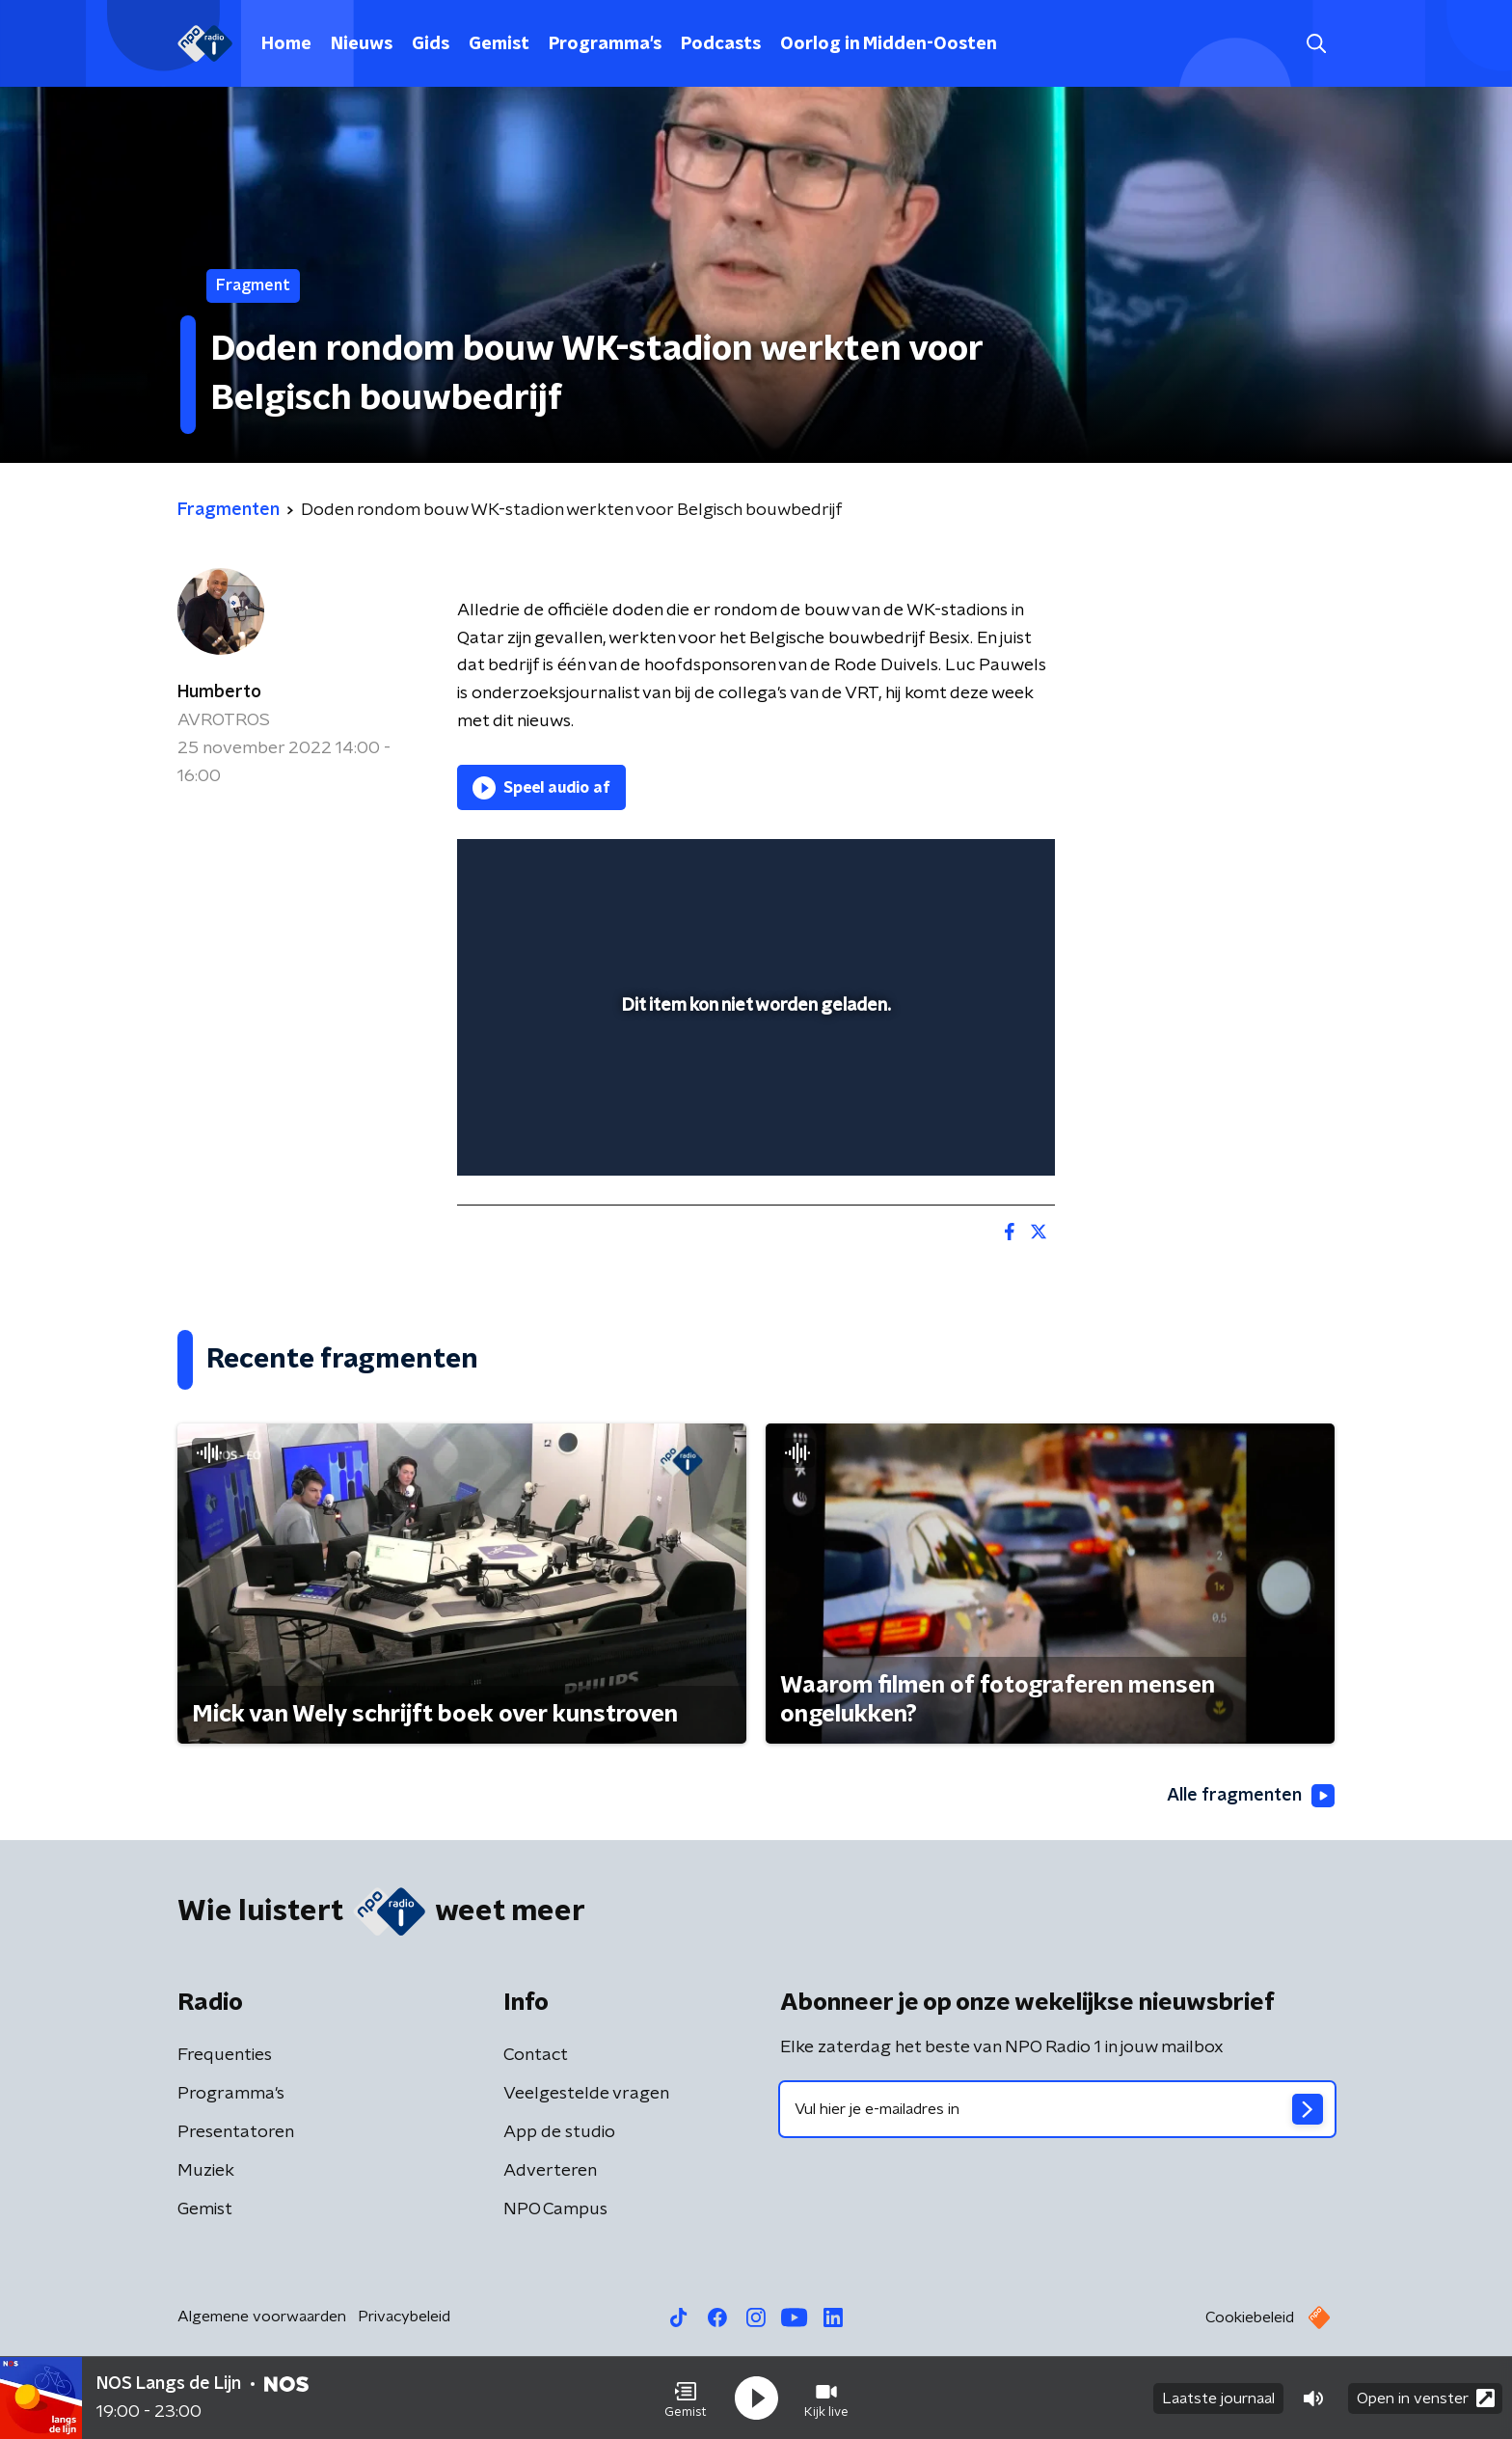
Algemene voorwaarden (261, 2316)
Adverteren (550, 2171)
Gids (430, 44)
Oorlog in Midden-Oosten (888, 44)
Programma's (605, 44)
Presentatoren (235, 2132)
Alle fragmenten (1251, 1795)
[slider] (753, 1081)
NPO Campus (555, 2209)
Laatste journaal (1218, 2398)
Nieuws (361, 44)
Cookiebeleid (1249, 2317)
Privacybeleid (404, 2316)
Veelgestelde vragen (586, 2093)
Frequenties (224, 2055)
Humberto (219, 692)
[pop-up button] (968, 1133)
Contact (535, 2055)
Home (286, 44)
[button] (685, 2398)
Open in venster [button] (1426, 2398)
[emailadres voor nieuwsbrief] (1057, 2109)
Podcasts (721, 44)
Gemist (499, 44)
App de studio (559, 2132)
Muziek (205, 2171)
